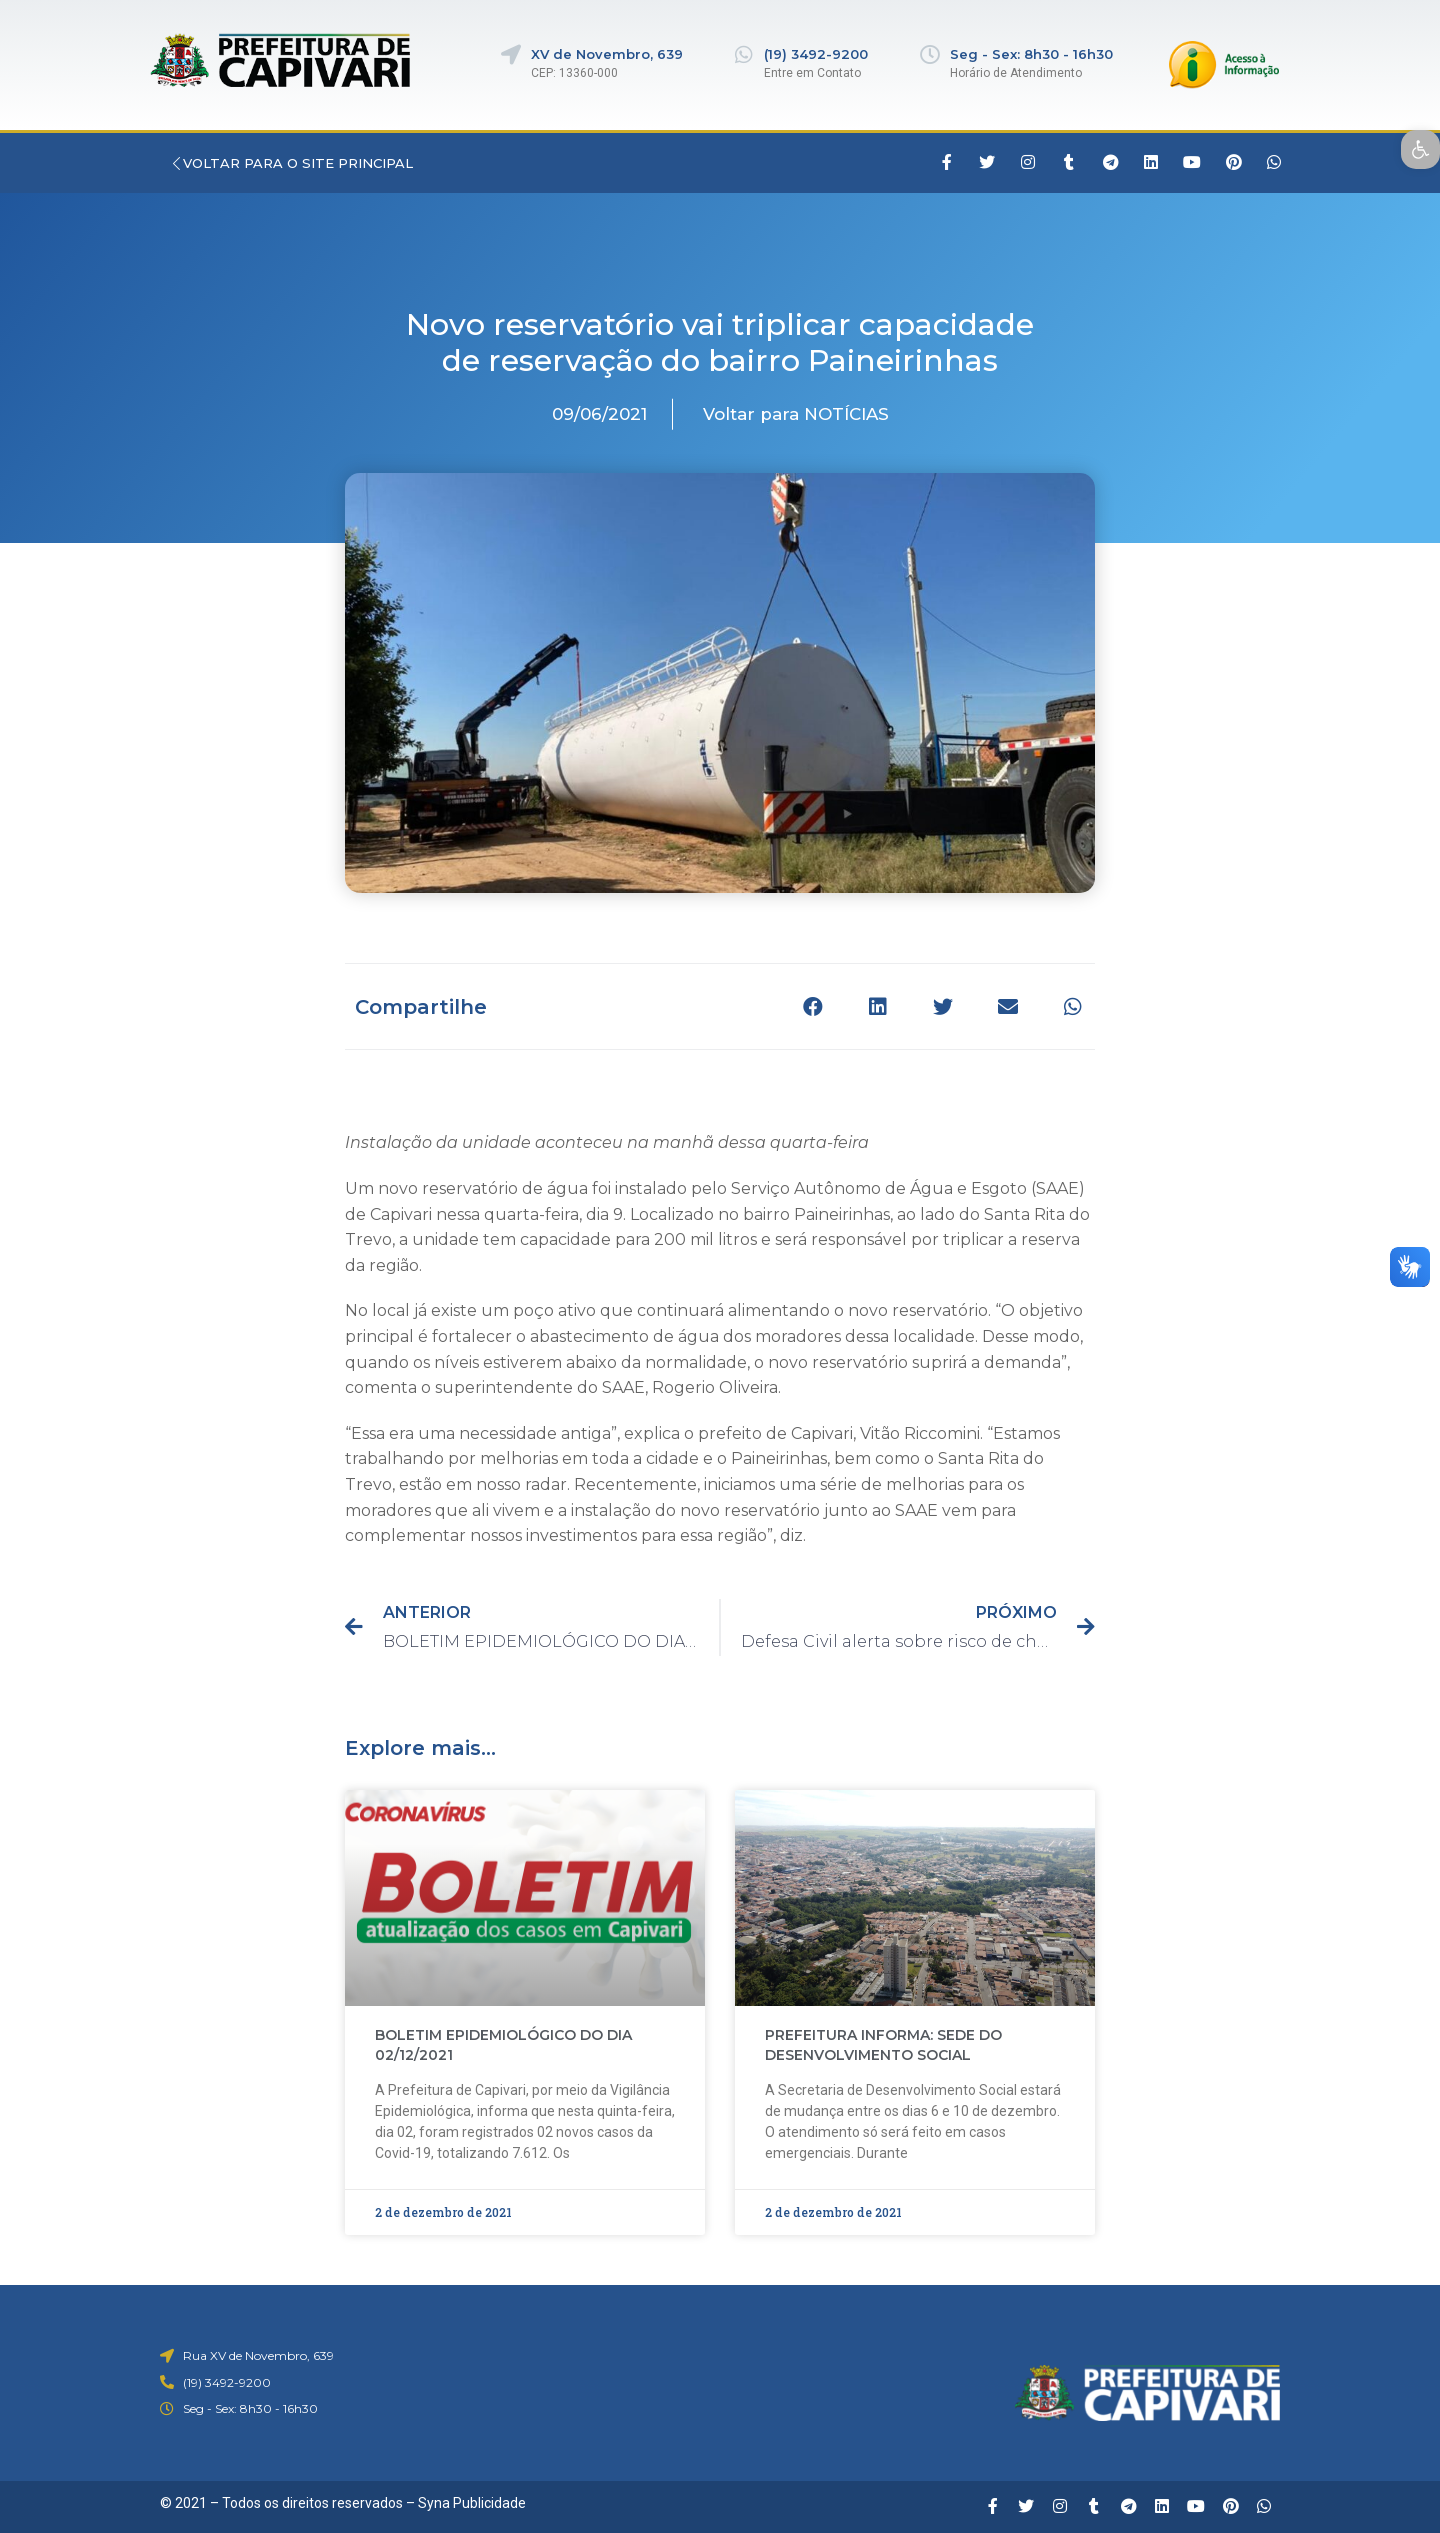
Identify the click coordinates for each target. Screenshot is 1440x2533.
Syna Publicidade (472, 2503)
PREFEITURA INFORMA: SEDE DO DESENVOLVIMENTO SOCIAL (883, 2045)
